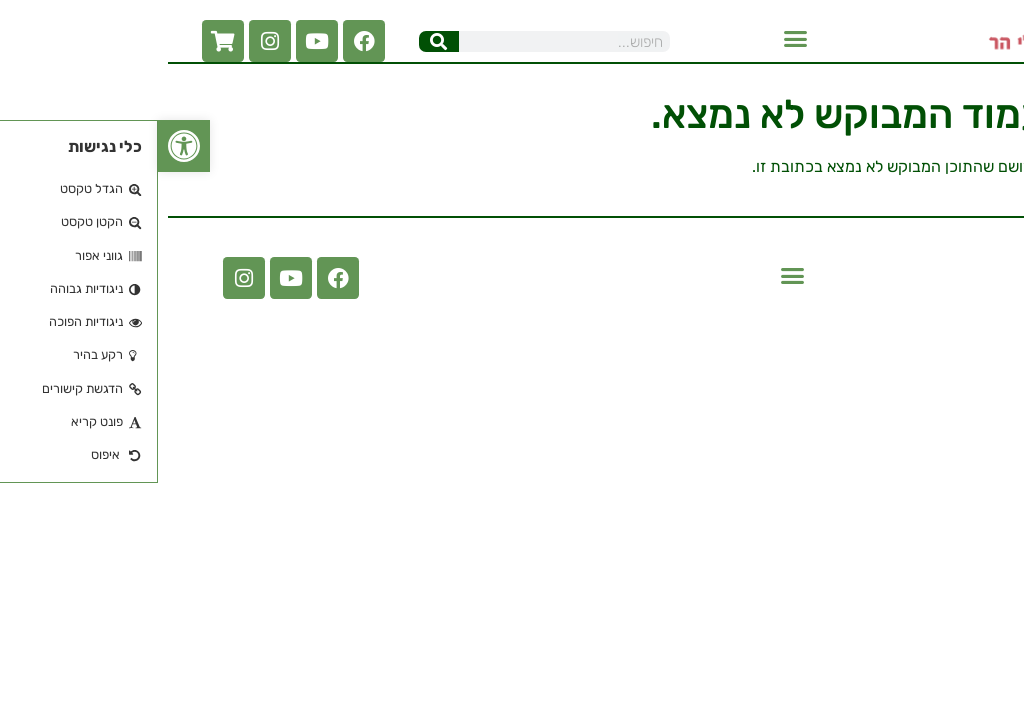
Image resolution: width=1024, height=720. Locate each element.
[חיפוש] (281, 41)
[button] (638, 39)
